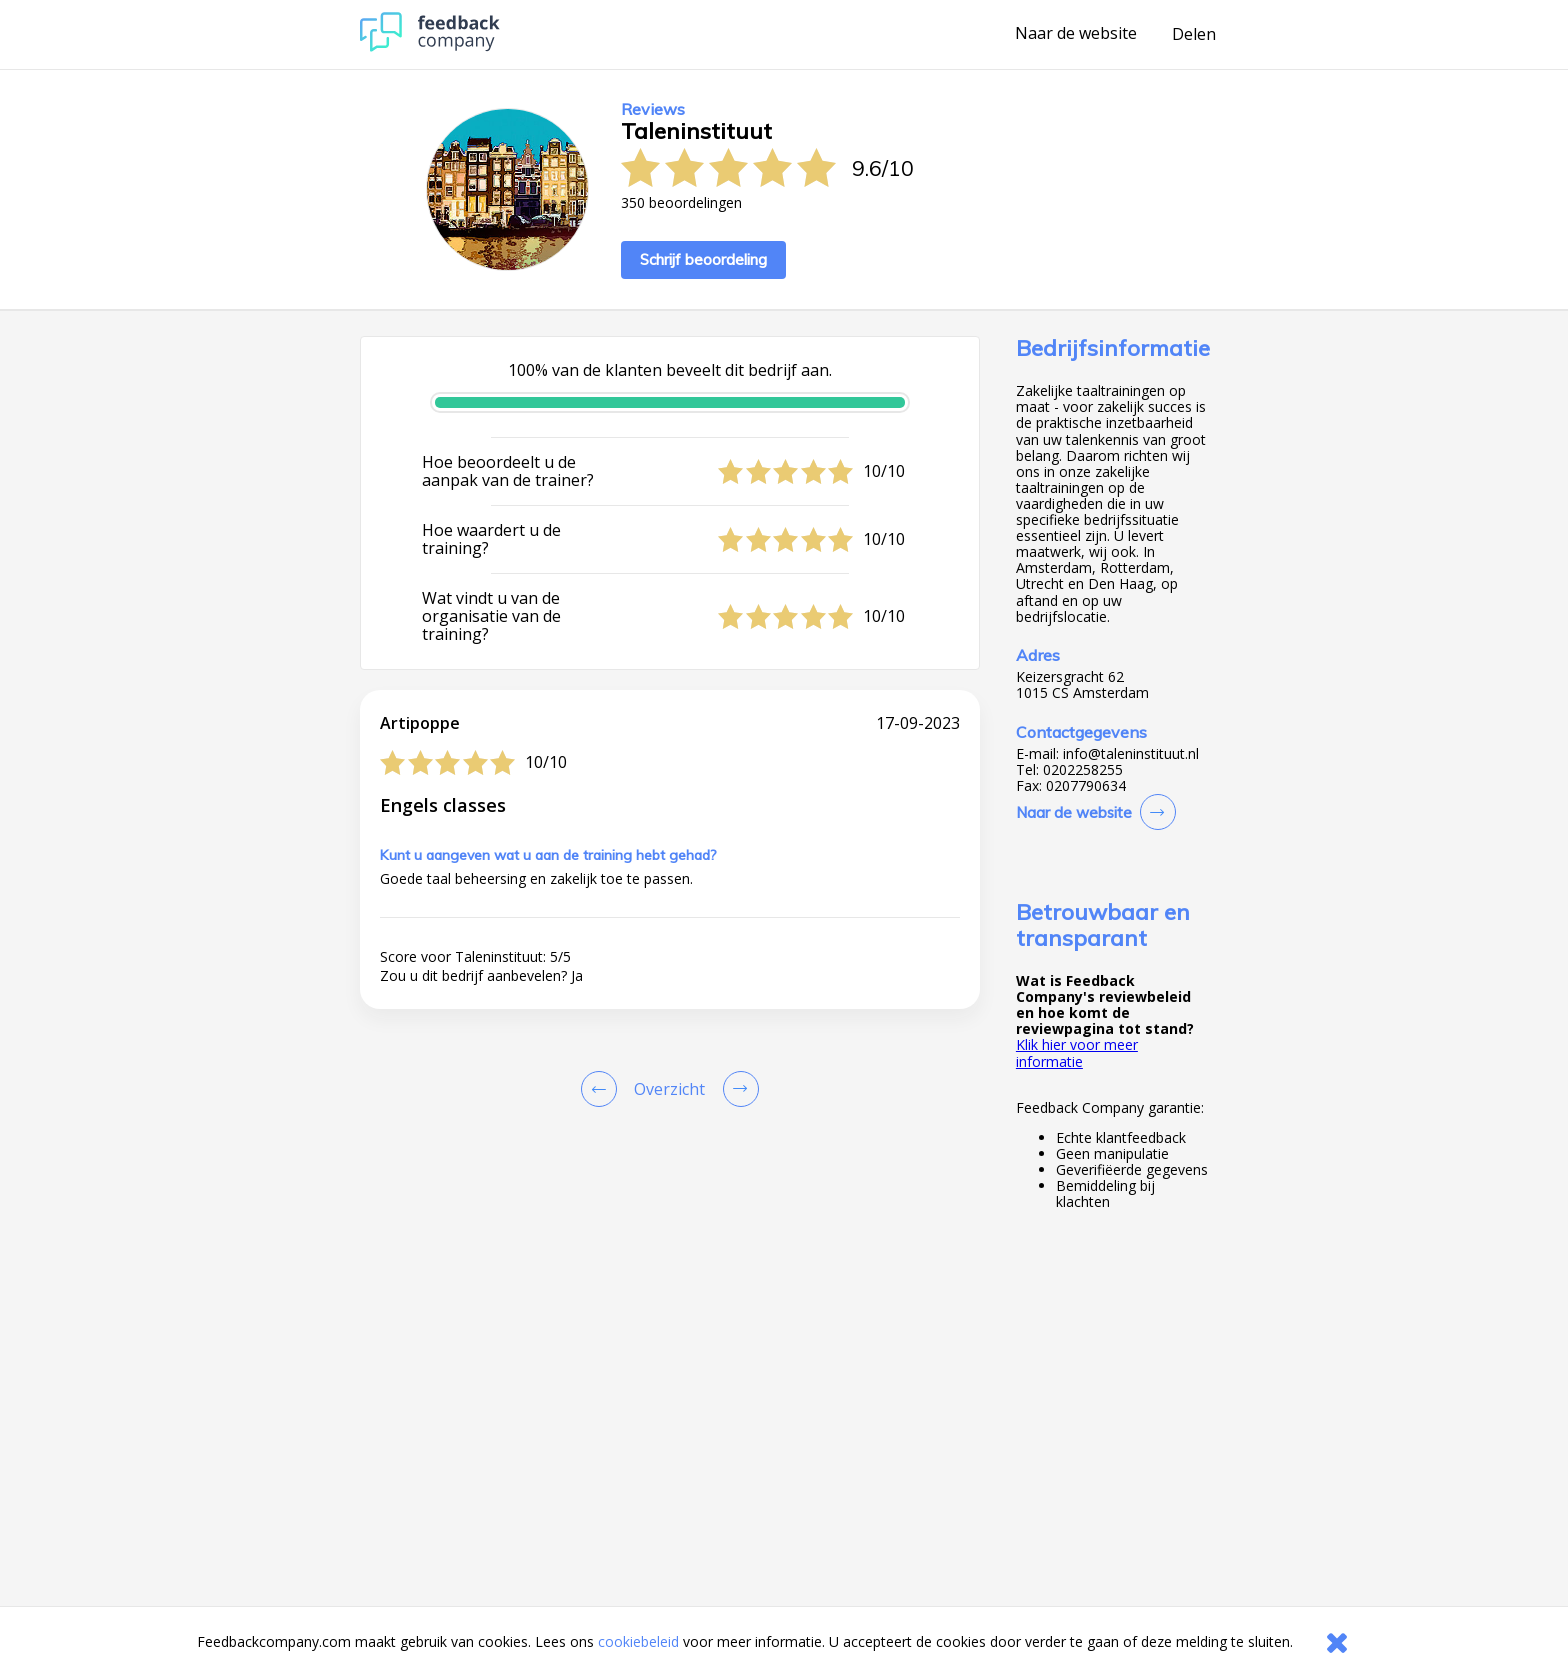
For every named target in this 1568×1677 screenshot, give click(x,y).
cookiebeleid (638, 1641)
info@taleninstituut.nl (1131, 754)
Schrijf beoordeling (703, 259)
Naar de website (1076, 34)
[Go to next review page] (737, 1089)
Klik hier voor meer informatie (1077, 1052)
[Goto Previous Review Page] (603, 1089)
